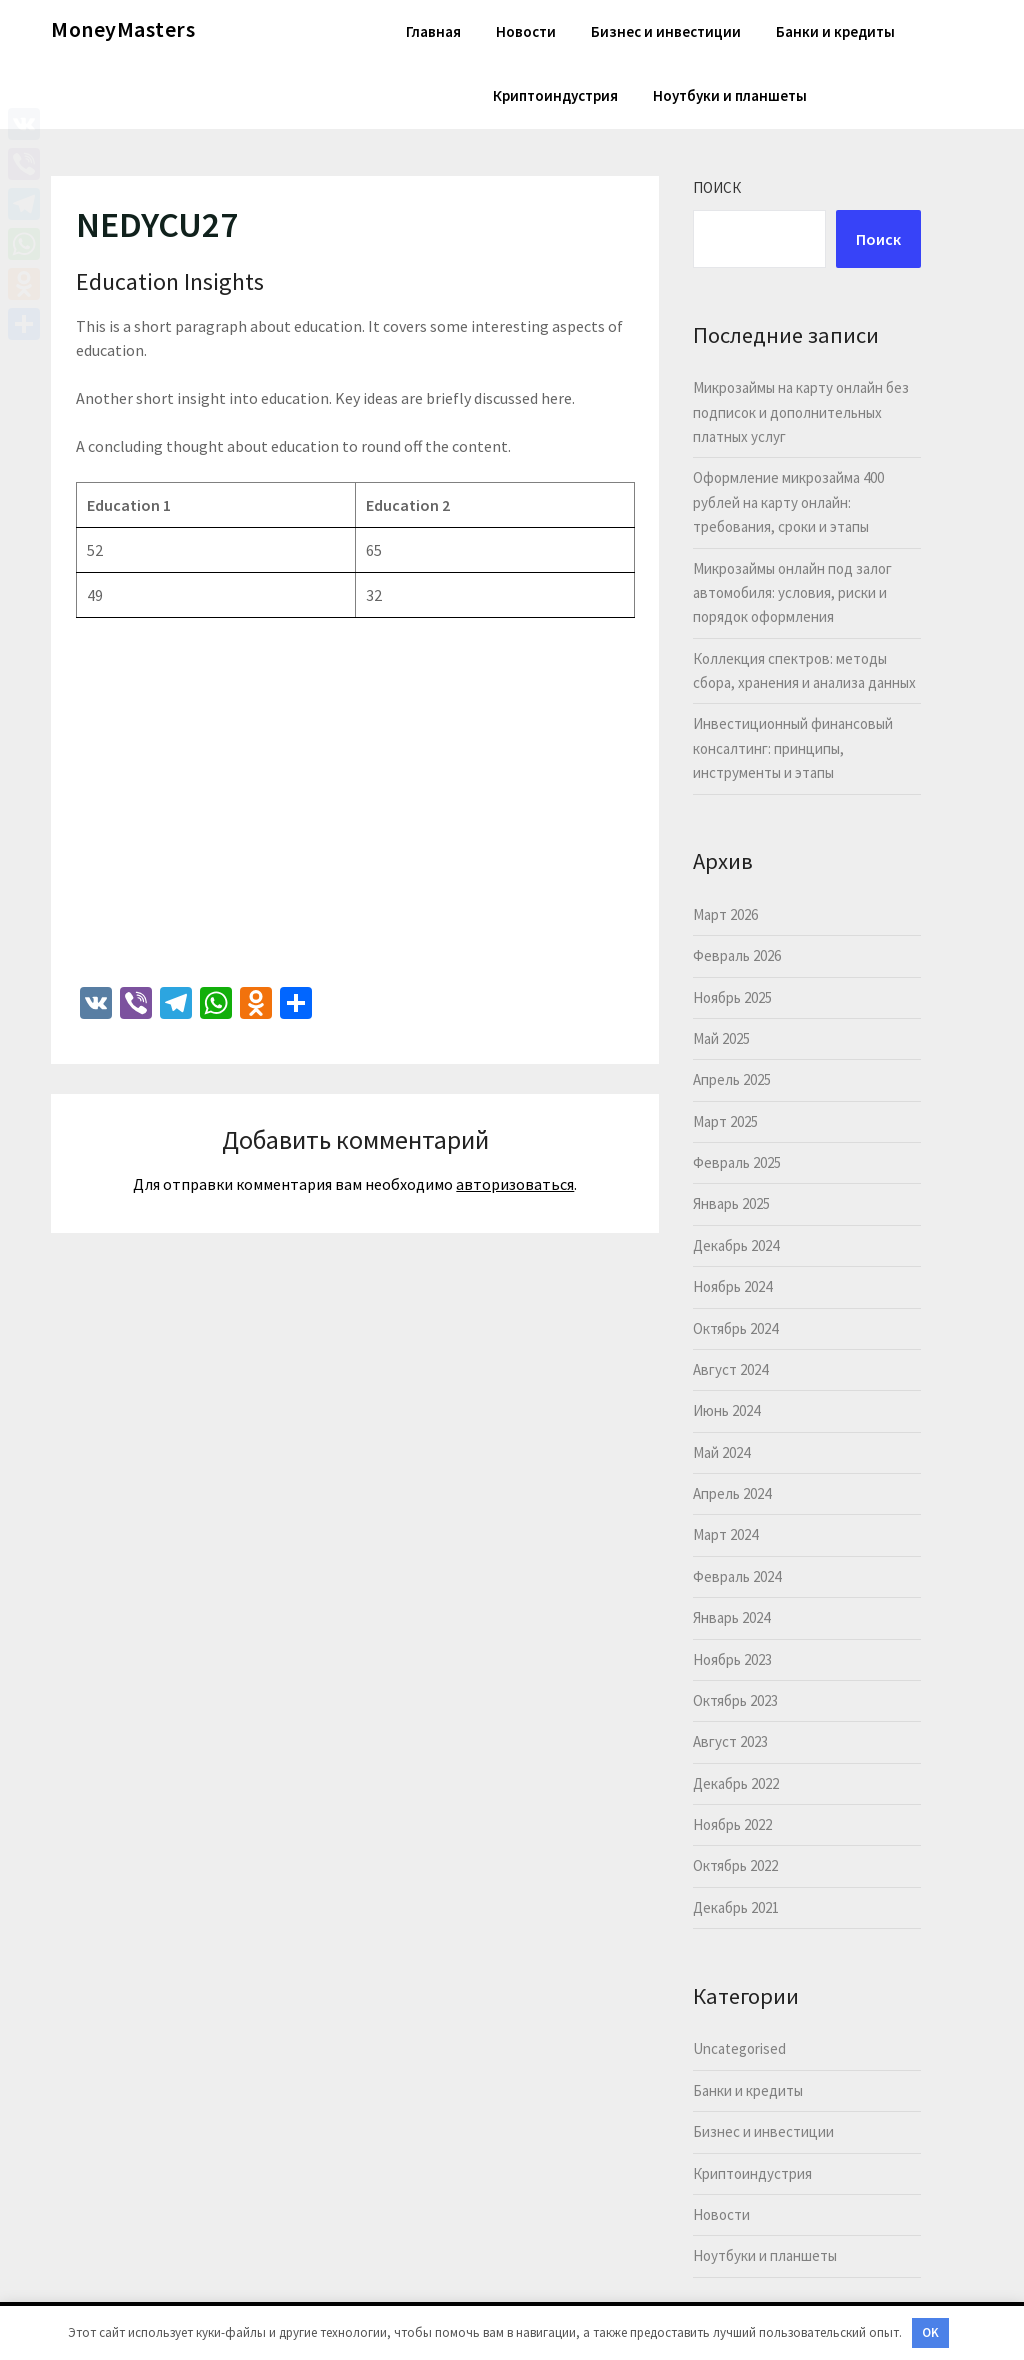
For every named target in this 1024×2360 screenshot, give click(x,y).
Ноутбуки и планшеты (730, 95)
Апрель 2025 (732, 1079)
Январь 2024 (731, 1617)
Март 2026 (725, 914)
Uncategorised (739, 2048)
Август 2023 (730, 1741)
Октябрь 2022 (735, 1865)
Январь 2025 (731, 1203)
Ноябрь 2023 (732, 1659)
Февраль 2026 (737, 955)
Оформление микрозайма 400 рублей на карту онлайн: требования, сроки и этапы (788, 502)
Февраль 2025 (737, 1162)
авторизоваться (515, 1184)
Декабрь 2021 (736, 1907)
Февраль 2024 (737, 1576)
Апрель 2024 (732, 1493)
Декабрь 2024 (736, 1245)
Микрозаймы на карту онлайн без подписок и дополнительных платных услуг (801, 412)
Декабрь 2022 (736, 1783)
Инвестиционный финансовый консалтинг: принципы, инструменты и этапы (793, 748)
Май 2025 (721, 1038)
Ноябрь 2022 (732, 1824)
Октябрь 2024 (735, 1328)
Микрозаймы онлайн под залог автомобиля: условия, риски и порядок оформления (792, 593)
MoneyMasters (123, 29)
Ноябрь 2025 (732, 997)
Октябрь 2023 (735, 1700)
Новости (526, 31)
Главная (433, 31)
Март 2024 (725, 1534)
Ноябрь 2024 (732, 1286)
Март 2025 (725, 1121)
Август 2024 (730, 1369)
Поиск (717, 187)
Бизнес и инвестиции (666, 31)
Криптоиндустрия (555, 95)
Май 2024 (721, 1452)
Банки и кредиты (835, 31)
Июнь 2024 (726, 1410)
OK (930, 2332)
